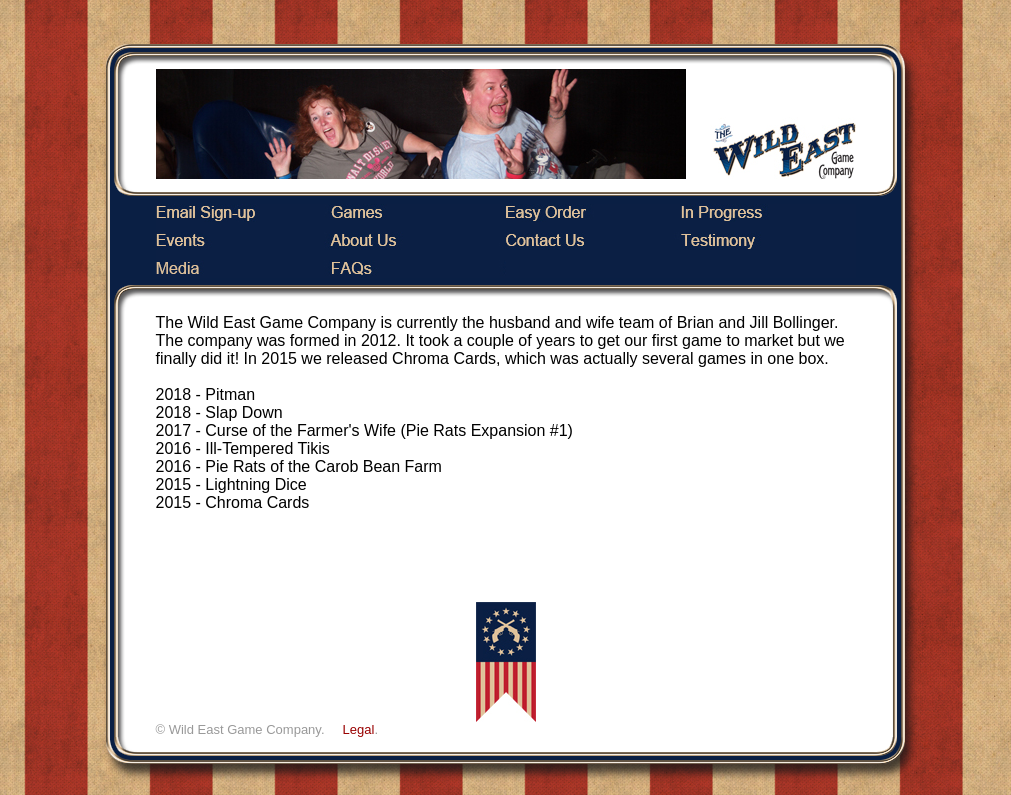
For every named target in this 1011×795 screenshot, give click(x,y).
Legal (359, 729)
